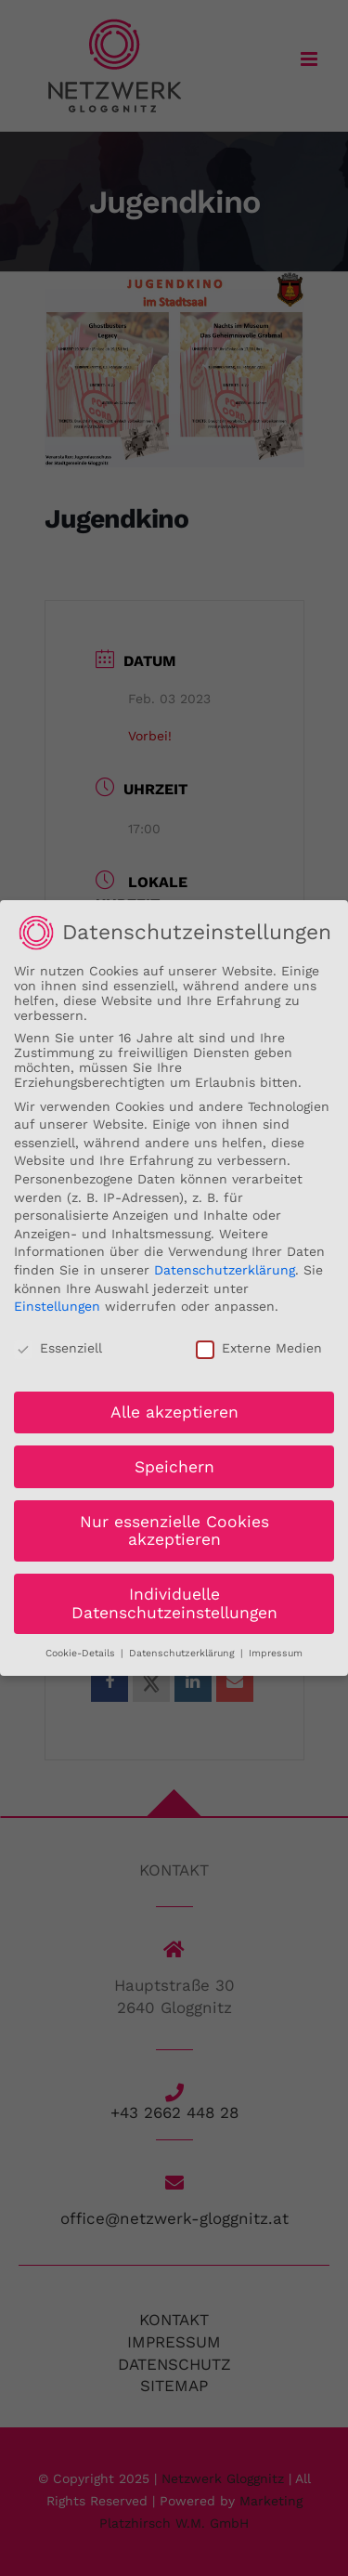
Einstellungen (57, 1303)
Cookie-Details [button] (82, 1649)
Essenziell (58, 1345)
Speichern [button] (174, 1463)
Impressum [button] (276, 1649)
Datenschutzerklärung (224, 1267)
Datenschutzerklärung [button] (183, 1649)
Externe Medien (259, 1345)
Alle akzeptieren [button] (174, 1408)
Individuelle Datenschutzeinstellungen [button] (174, 1600)
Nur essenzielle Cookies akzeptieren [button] (174, 1527)
